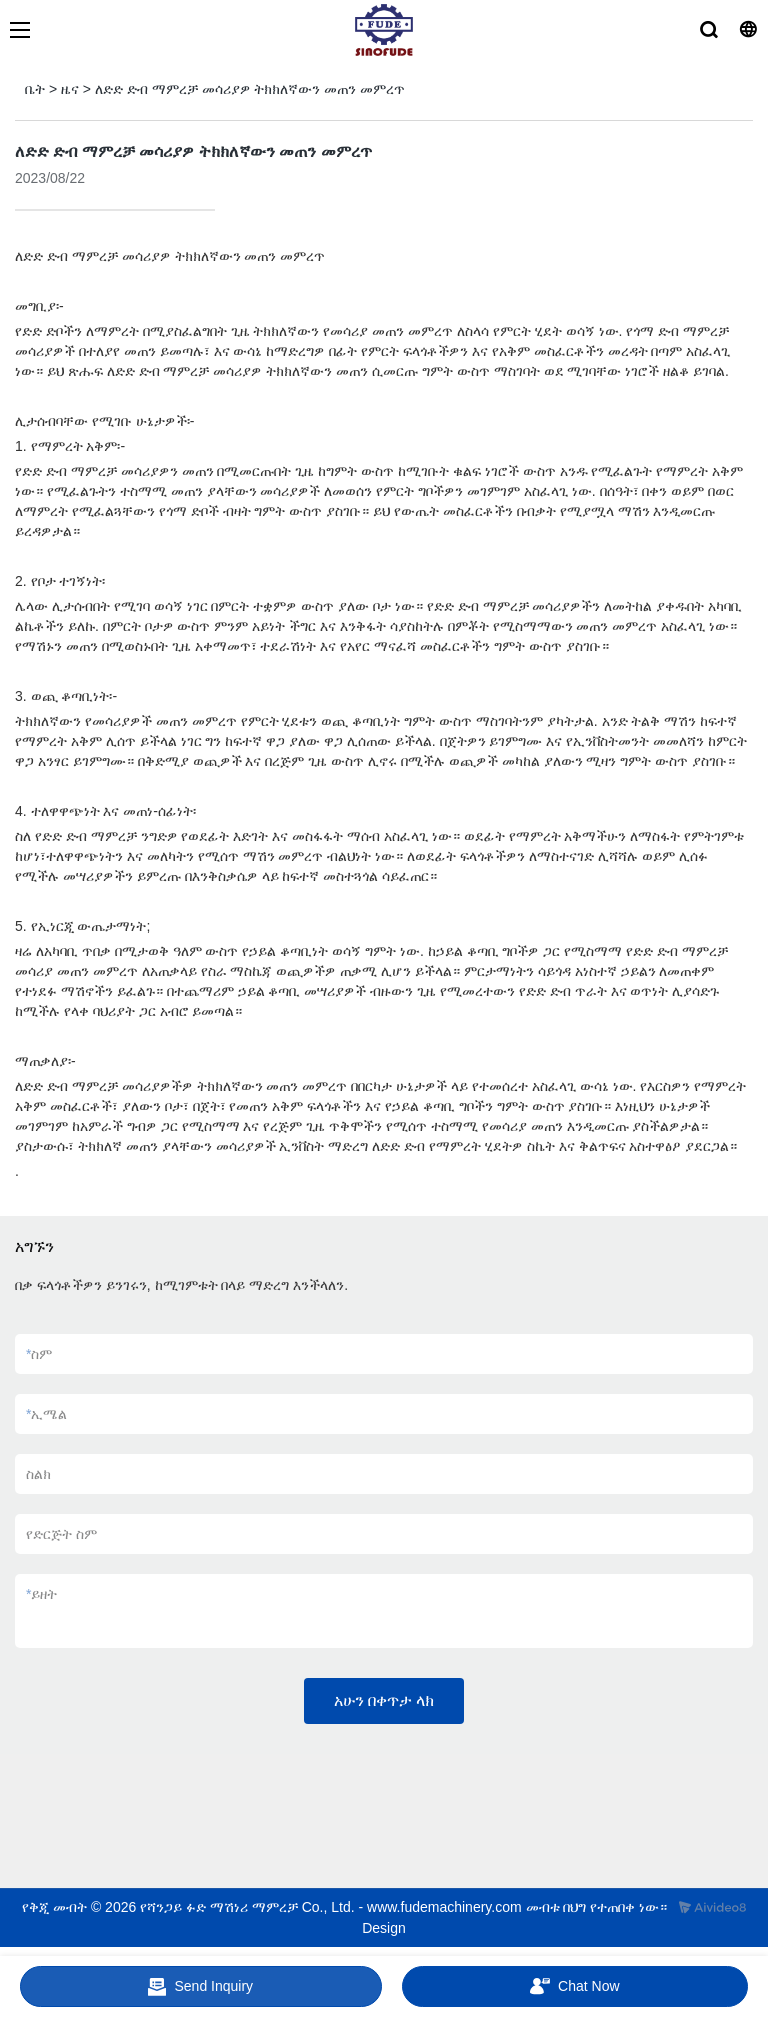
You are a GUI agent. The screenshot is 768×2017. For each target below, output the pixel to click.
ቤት (35, 89)
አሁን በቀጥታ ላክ (384, 1700)
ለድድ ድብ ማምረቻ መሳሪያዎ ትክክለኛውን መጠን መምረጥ (250, 89)
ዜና (70, 89)
